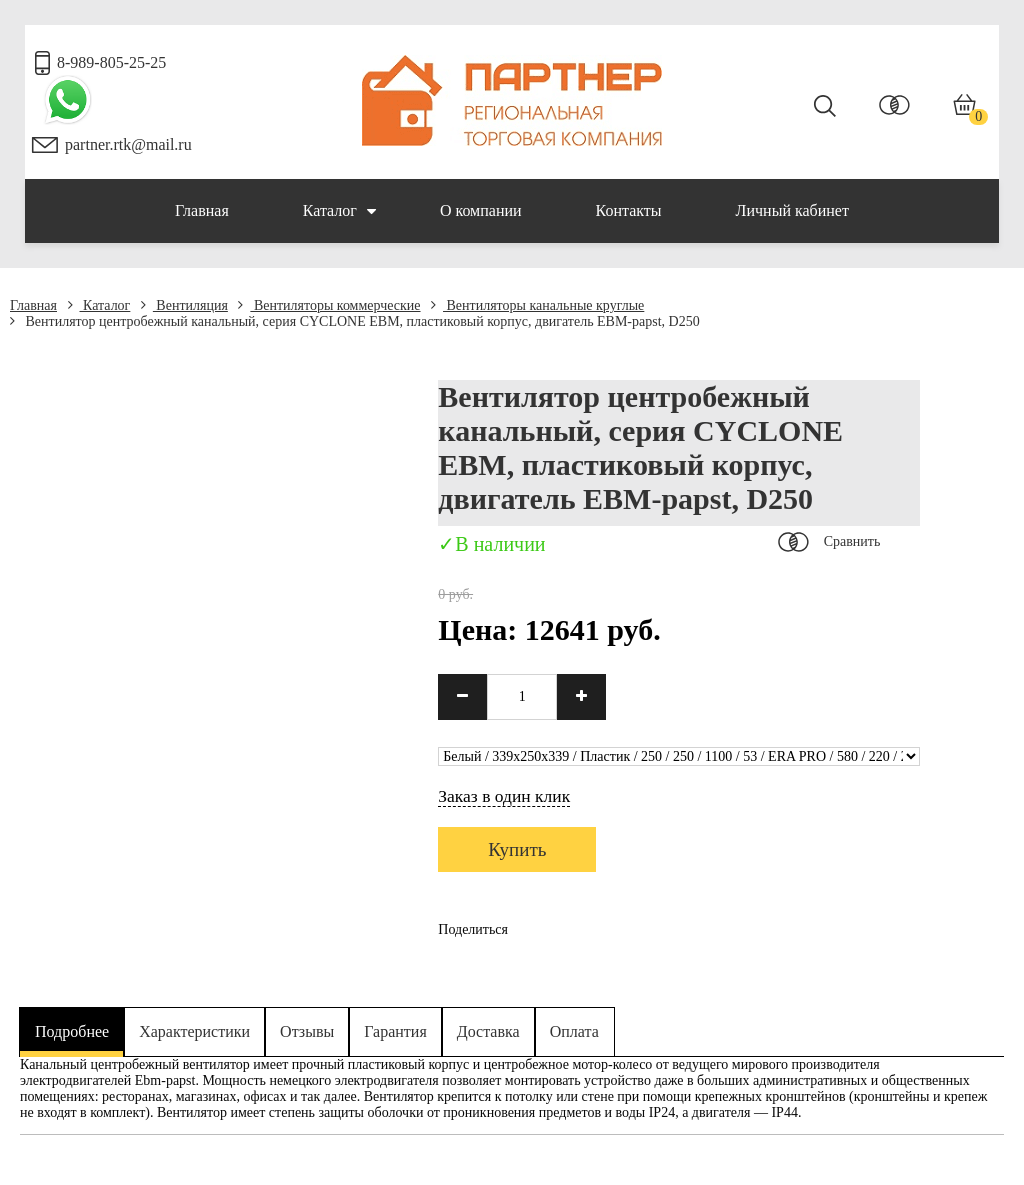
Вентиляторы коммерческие (329, 305)
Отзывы (307, 1031)
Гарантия (395, 1031)
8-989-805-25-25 (111, 62)
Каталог (339, 211)
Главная (202, 210)
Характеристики (194, 1031)
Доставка (488, 1031)
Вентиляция (184, 305)
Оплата (574, 1031)
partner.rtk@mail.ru (128, 144)
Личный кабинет (792, 210)
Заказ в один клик (504, 796)
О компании (481, 210)
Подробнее (72, 1031)
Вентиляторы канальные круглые (537, 305)
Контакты (629, 210)
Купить (517, 849)
